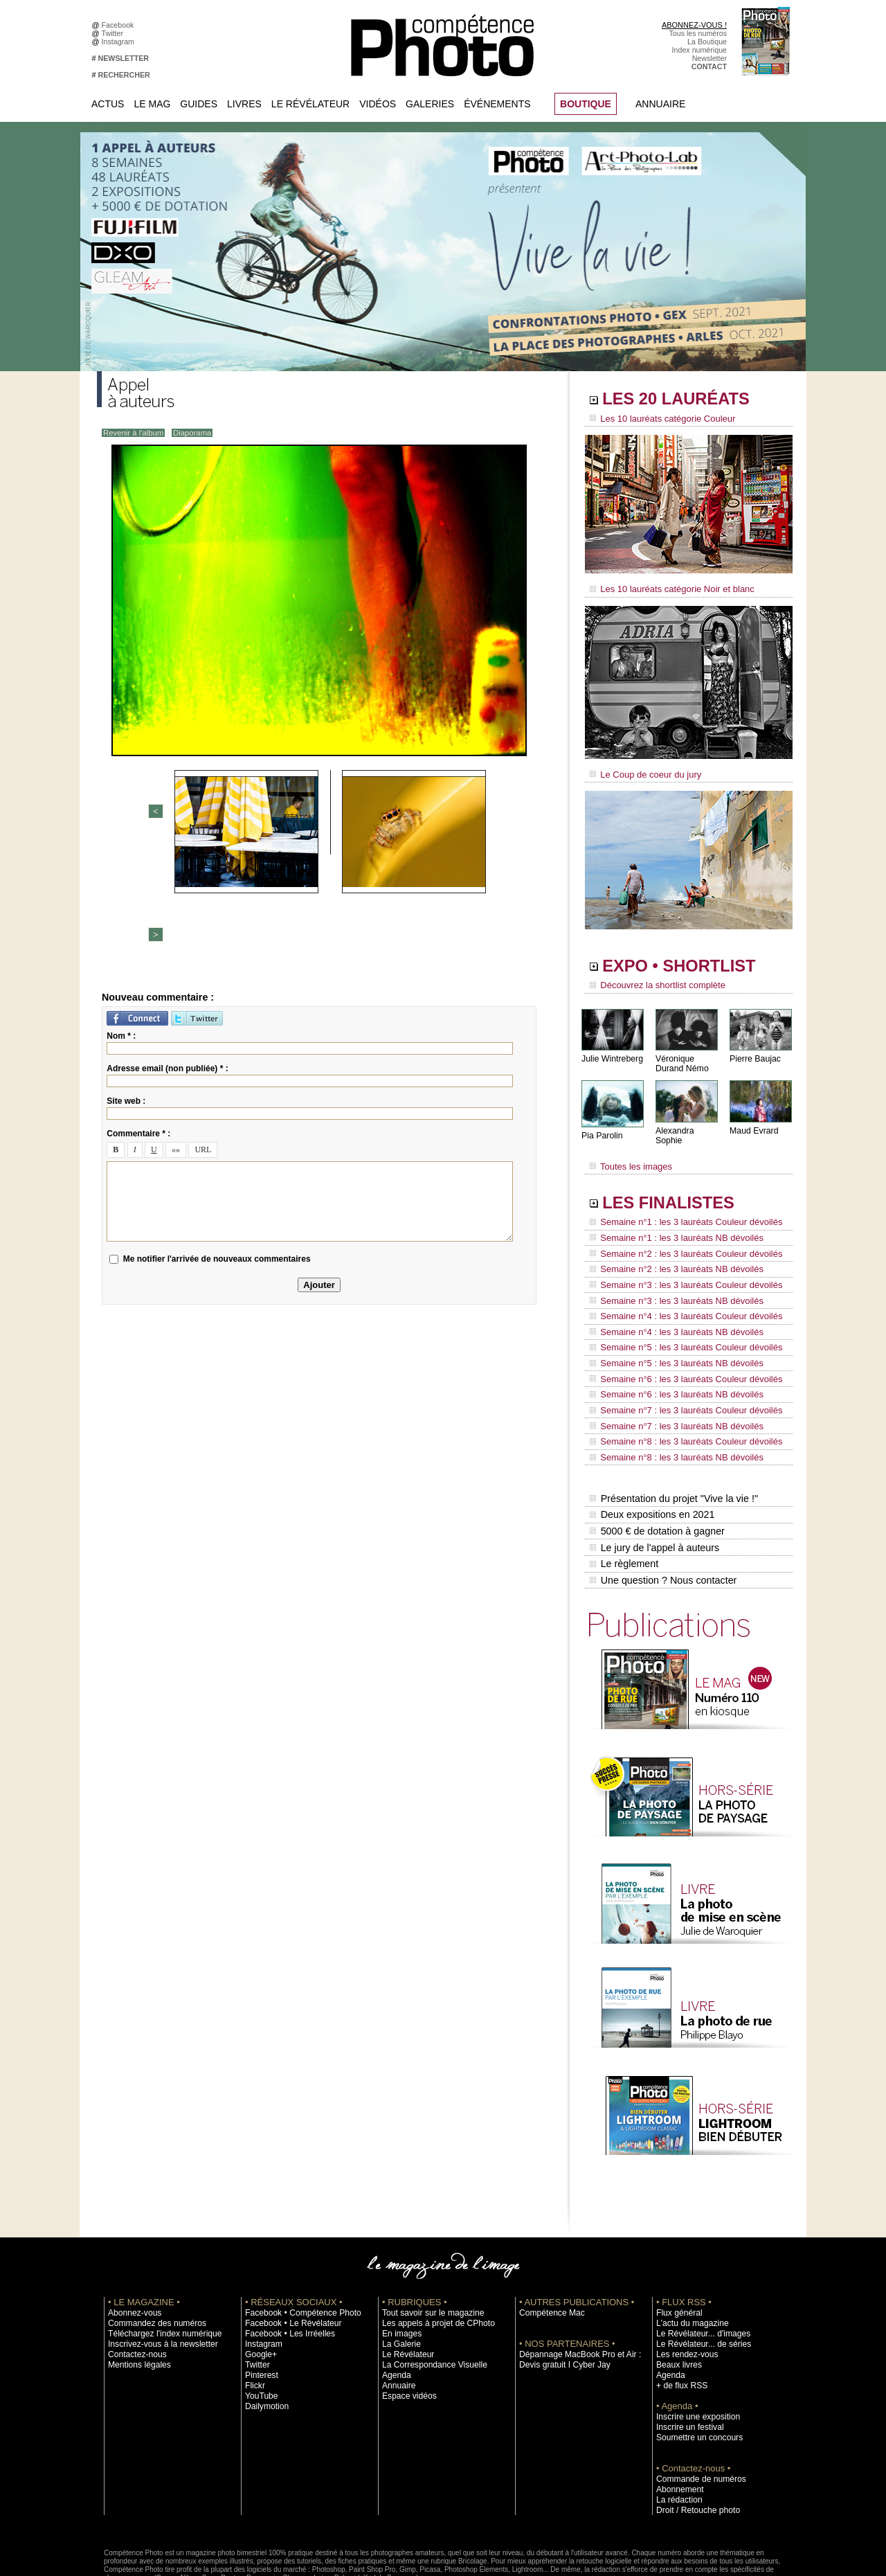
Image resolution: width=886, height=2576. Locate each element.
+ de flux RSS (678, 2322)
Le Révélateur (310, 103)
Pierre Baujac (754, 1052)
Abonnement (677, 2426)
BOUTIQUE (585, 103)
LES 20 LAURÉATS (683, 400)
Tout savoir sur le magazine (427, 2249)
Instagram (120, 41)
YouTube (259, 2332)
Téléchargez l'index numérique (158, 2270)
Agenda (395, 2311)
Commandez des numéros (151, 2259)
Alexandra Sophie (688, 1124)
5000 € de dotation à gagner (656, 1473)
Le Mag (152, 103)
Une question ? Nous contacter (662, 1517)
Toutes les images (628, 1154)
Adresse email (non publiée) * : (167, 946)
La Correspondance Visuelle (428, 2301)
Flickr (253, 2322)
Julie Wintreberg (611, 1052)
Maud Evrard (753, 1124)
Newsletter (709, 58)
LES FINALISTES (674, 1189)
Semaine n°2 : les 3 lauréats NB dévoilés (670, 1248)
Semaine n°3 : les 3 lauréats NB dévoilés (670, 1274)
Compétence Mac (548, 2249)
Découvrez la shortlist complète (653, 980)
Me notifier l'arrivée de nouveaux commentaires (217, 1137)
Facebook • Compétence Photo (296, 2249)
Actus (107, 103)
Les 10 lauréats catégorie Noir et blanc (666, 587)
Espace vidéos (406, 2332)
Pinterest (259, 2311)
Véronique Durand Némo (681, 1056)
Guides (198, 103)
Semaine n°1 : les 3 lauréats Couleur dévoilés (679, 1208)
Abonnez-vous (131, 2249)
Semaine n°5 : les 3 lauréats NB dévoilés (670, 1327)
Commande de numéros (695, 2415)
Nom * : (121, 914)
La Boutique (707, 41)
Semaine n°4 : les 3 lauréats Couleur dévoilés (679, 1287)
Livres (244, 103)
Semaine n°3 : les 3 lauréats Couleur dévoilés (679, 1261)
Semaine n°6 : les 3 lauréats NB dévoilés (670, 1353)
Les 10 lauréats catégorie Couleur (657, 419)
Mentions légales (135, 2301)
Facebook (120, 25)
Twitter (114, 33)
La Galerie (399, 2280)
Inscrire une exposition (693, 2353)
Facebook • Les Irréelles (285, 2270)
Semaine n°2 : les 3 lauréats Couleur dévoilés (679, 1235)
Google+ (259, 2291)
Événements (497, 103)
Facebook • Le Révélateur (287, 2259)
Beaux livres (676, 2301)
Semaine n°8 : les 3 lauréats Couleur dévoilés (679, 1392)
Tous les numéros (698, 33)
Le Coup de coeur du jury (642, 770)
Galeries (430, 103)
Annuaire (660, 103)
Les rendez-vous (683, 2291)
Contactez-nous (134, 2291)
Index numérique (699, 50)
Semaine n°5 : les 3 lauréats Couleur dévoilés (679, 1313)
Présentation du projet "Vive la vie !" (672, 1444)
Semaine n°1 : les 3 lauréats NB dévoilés (670, 1221)
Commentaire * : (138, 1012)
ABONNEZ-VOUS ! (694, 25)
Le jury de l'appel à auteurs (653, 1488)
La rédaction (676, 2436)
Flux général (676, 2249)
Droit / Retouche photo (693, 2446)
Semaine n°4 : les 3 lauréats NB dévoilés (670, 1300)
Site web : (126, 979)
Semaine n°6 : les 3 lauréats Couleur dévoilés (679, 1340)
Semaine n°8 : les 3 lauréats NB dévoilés (670, 1406)
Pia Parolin (601, 1129)
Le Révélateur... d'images (697, 2270)
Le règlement (624, 1502)
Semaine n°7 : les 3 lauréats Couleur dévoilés (679, 1366)
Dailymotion (264, 2342)
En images (399, 2270)
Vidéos (377, 103)
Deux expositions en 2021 (651, 1459)
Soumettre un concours (694, 2374)
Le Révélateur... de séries (698, 2280)
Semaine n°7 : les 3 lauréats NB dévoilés (670, 1379)
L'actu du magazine (688, 2259)
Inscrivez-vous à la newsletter (156, 2280)
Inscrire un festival (686, 2363)
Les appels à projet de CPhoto (431, 2259)
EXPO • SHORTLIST (687, 961)
